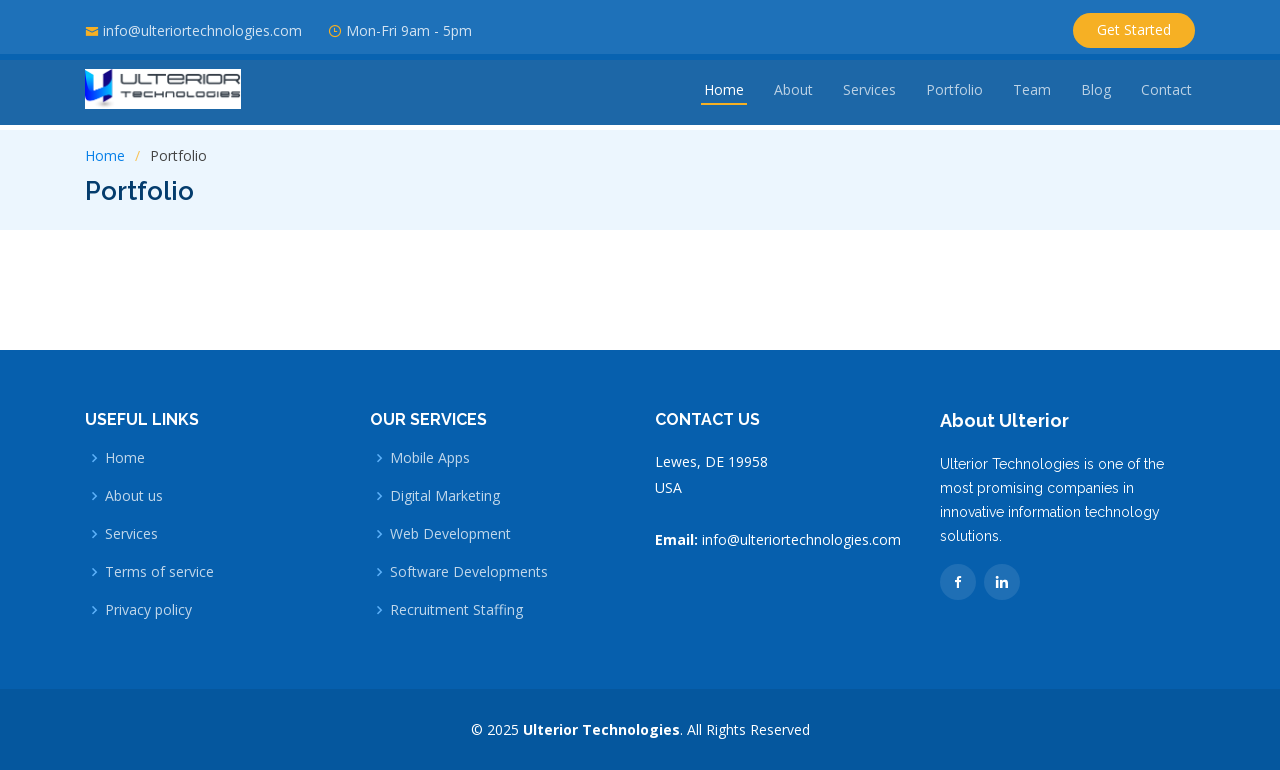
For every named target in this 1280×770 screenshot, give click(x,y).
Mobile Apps (430, 458)
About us (134, 496)
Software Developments (469, 572)
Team (1032, 95)
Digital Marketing (445, 496)
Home (724, 95)
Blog (1096, 95)
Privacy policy (148, 610)
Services (869, 95)
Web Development (450, 534)
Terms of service (159, 572)
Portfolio (954, 95)
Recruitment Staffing (456, 610)
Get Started (1134, 29)
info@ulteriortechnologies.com (202, 30)
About (793, 95)
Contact (1166, 95)
